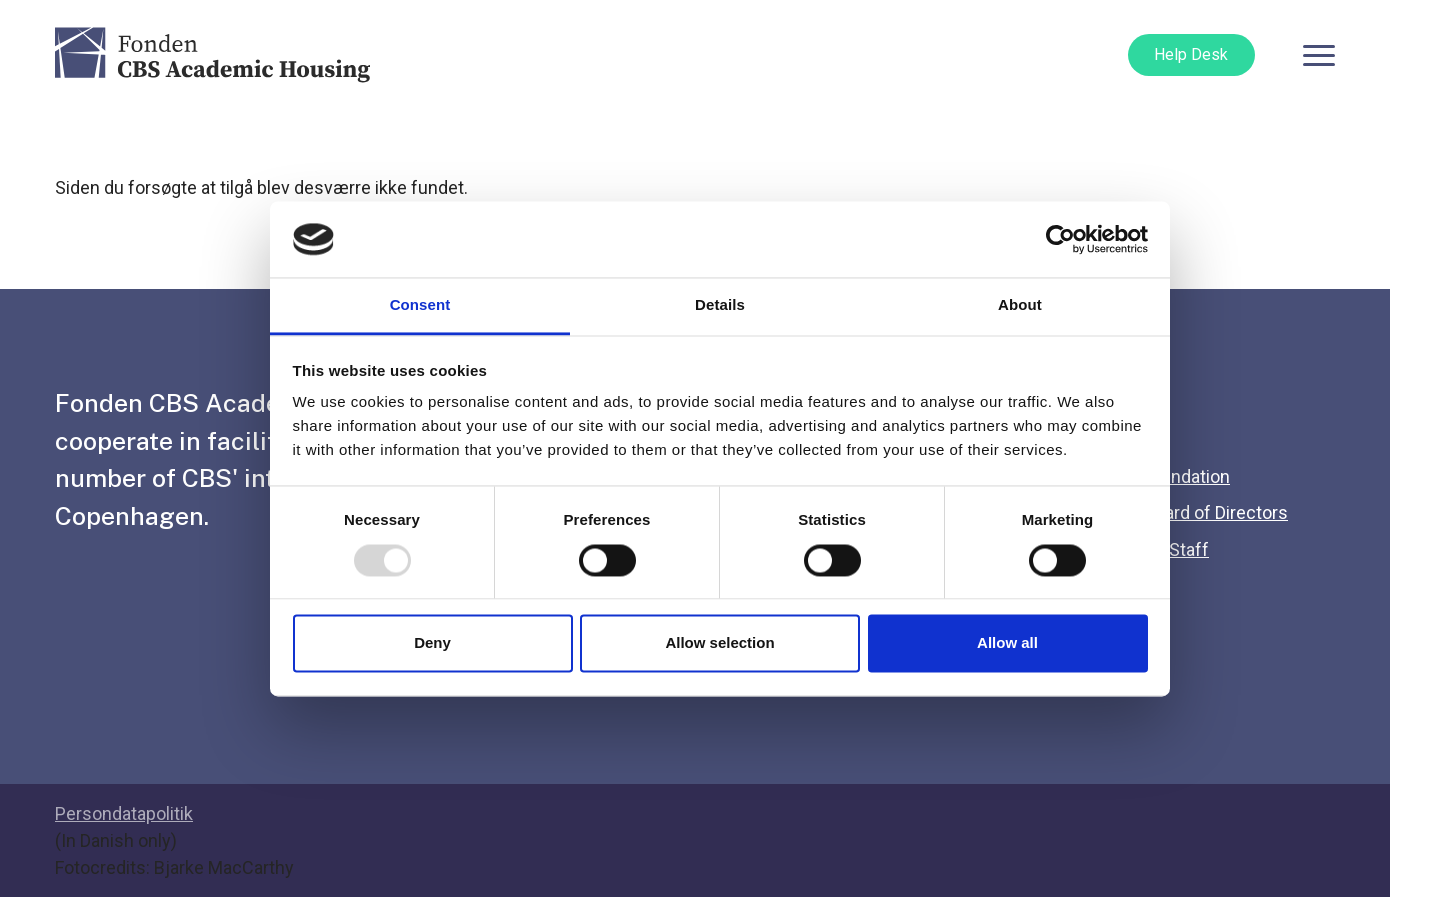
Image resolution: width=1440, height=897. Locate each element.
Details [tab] (720, 305)
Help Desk (1191, 54)
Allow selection (719, 643)
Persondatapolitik (124, 813)
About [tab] (1020, 305)
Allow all (1007, 643)
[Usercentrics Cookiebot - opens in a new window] (1060, 239)
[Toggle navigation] (1319, 55)
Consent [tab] (420, 305)
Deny (432, 643)
